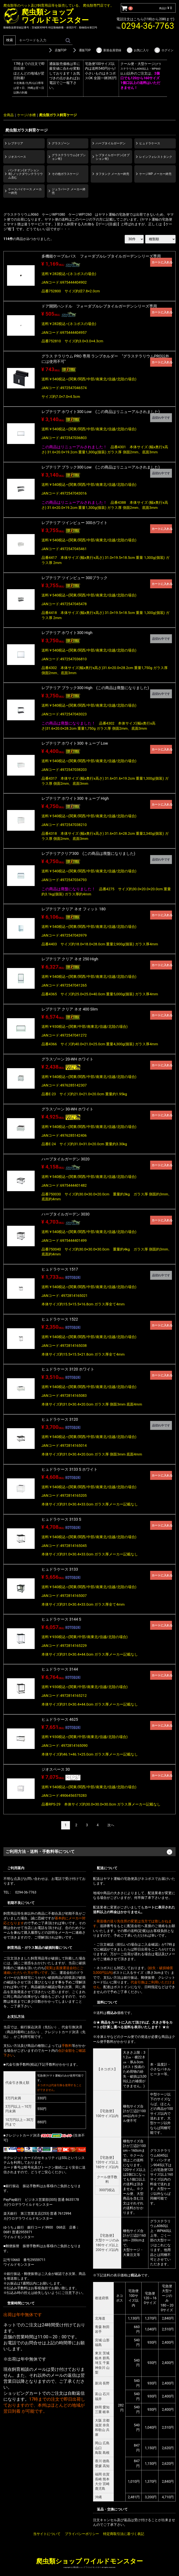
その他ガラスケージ (65, 174)
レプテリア (15, 143)
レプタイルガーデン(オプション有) (113, 156)
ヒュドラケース (149, 143)
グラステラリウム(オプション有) (69, 156)
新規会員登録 (108, 50)
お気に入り (137, 50)
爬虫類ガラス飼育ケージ (58, 115)
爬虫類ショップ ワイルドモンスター (89, 2561)
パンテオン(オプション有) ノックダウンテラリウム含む (25, 173)
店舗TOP (57, 50)
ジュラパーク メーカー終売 (68, 190)
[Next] (111, 1825)
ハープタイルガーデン (111, 143)
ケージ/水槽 (26, 115)
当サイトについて (47, 2534)
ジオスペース (17, 156)
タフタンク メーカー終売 (112, 174)
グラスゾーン (61, 143)
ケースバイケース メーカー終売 (25, 190)
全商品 (8, 115)
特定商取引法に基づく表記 (123, 2534)
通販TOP (81, 50)
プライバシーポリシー (82, 2534)
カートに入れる (162, 262)
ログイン (163, 50)
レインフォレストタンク (155, 156)
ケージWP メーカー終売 (155, 174)
